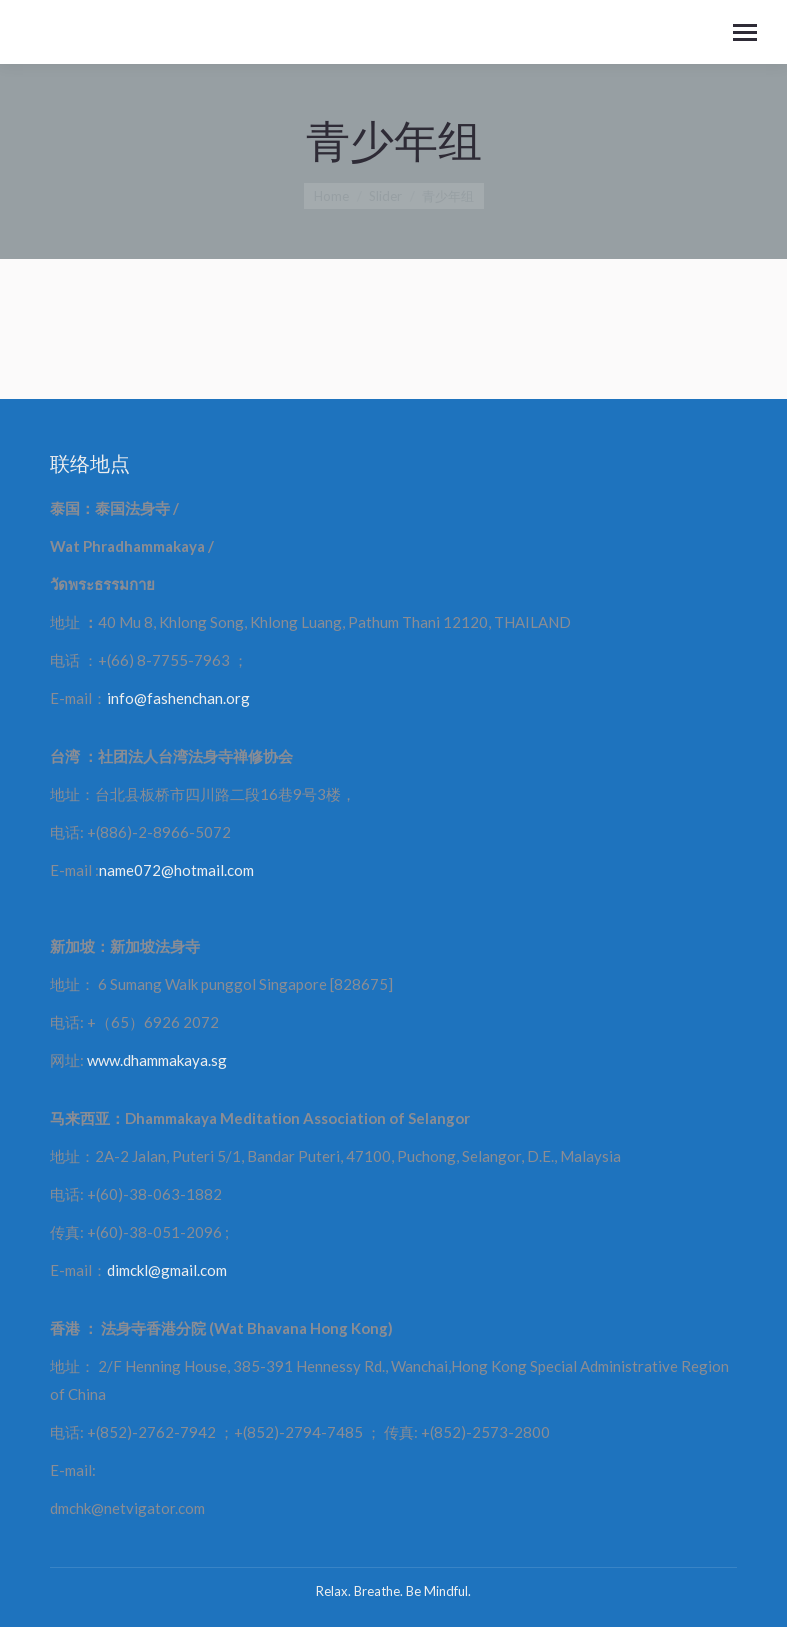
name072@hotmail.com (176, 870)
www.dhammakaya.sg (157, 1060)
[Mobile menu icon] (745, 32)
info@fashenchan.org (178, 698)
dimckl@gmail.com (167, 1270)
